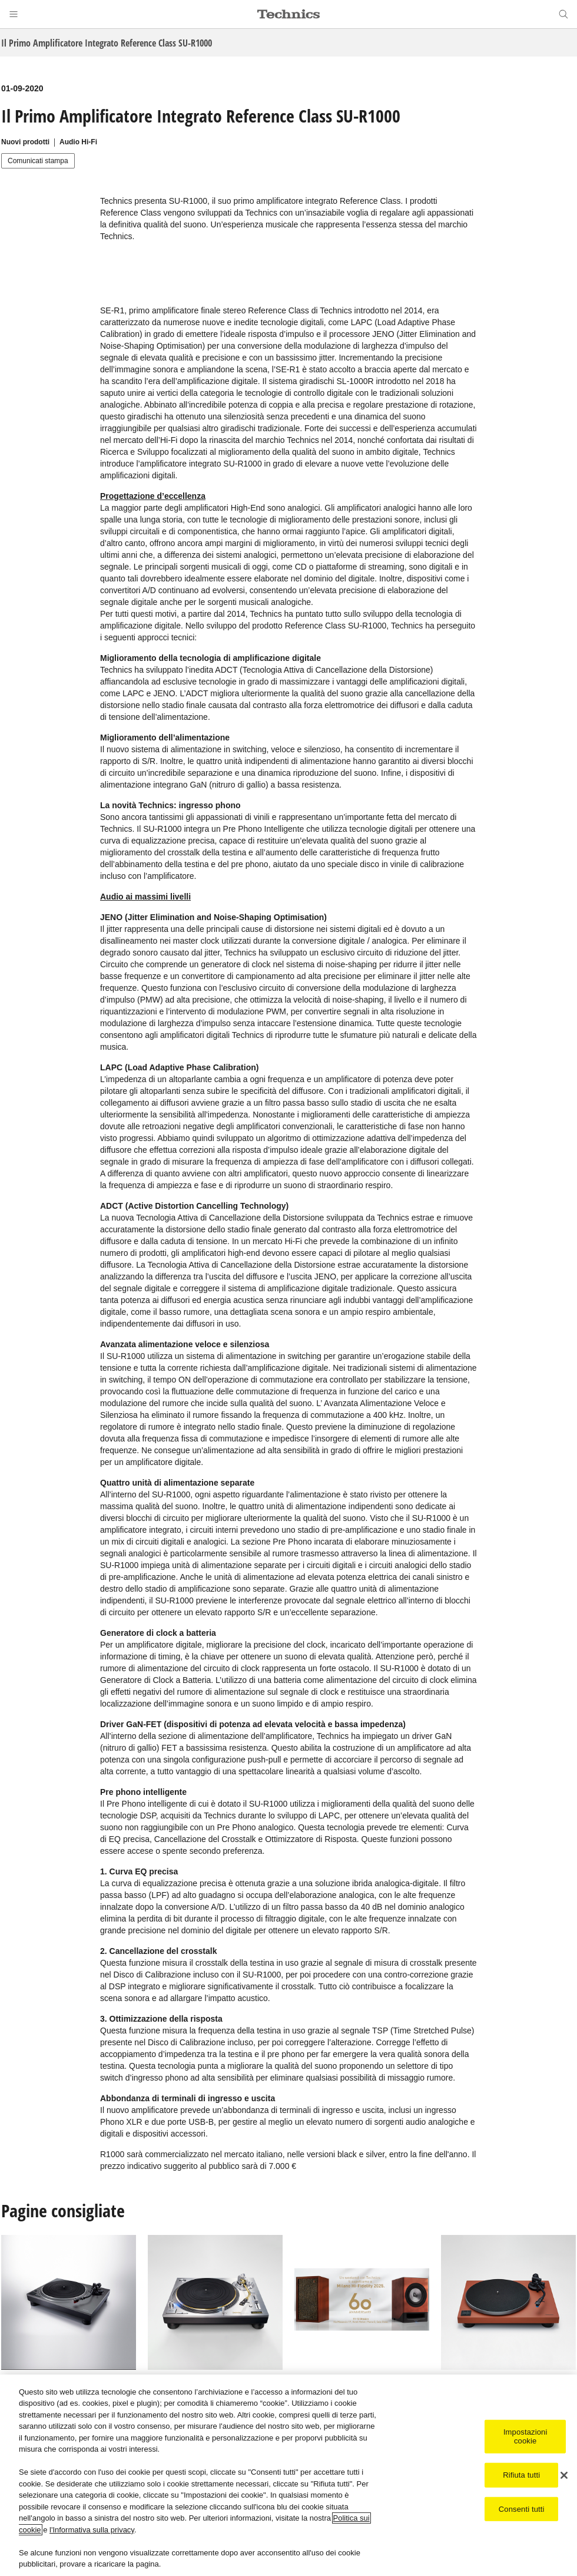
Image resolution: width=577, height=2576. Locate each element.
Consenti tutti (522, 2508)
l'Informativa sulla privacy (91, 2529)
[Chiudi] (564, 2475)
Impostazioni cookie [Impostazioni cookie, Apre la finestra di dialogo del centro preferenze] (525, 2437)
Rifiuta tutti (521, 2475)
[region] (288, 2475)
